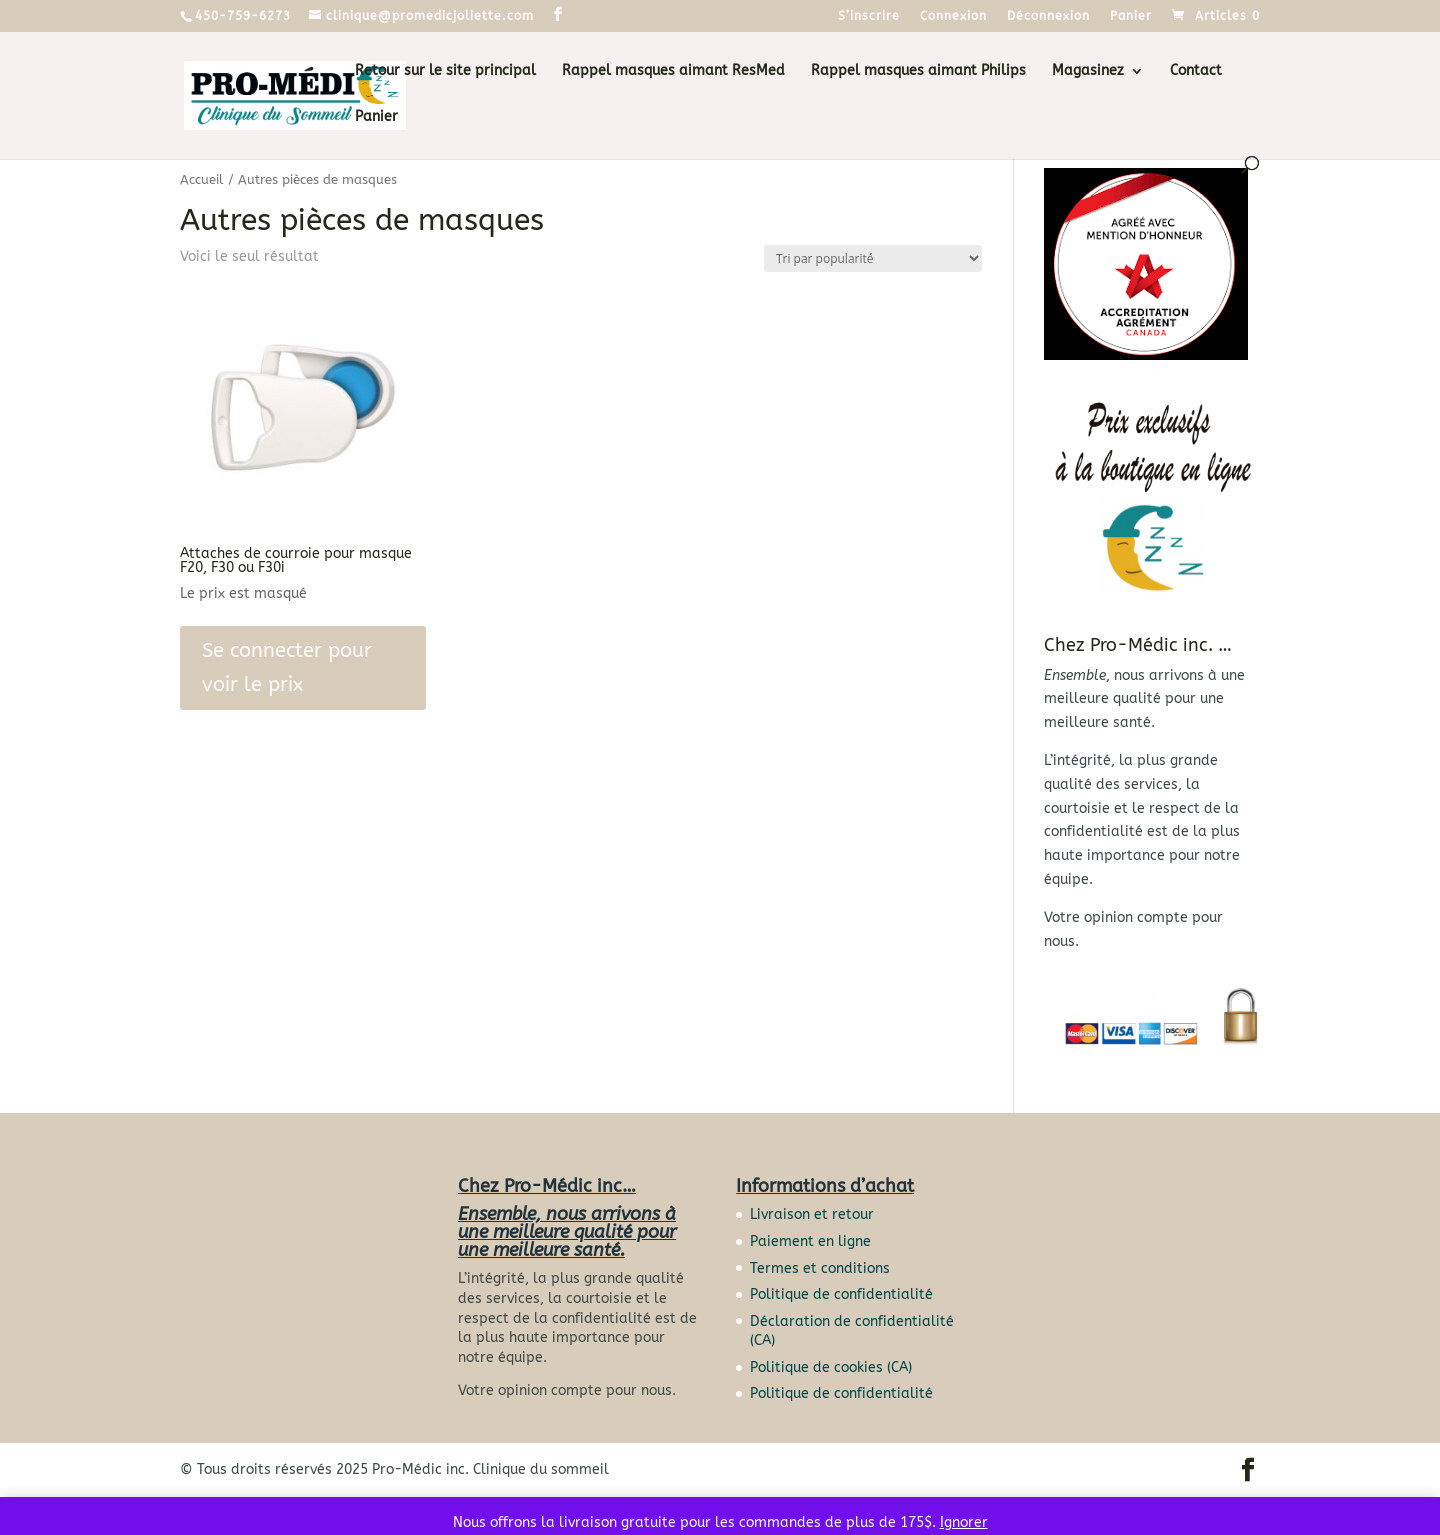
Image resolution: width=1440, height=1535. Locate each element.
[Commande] (873, 258)
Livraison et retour (812, 1214)
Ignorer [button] (964, 1522)
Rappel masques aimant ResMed (673, 71)
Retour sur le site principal (445, 71)
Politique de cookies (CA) (831, 1367)
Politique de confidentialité (841, 1294)
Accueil (202, 179)
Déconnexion (1048, 16)
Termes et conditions (820, 1268)
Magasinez (1088, 71)
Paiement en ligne (810, 1241)
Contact (1196, 71)
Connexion (953, 16)
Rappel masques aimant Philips (918, 71)
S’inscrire (869, 16)
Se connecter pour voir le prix (287, 667)
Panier (1131, 16)
